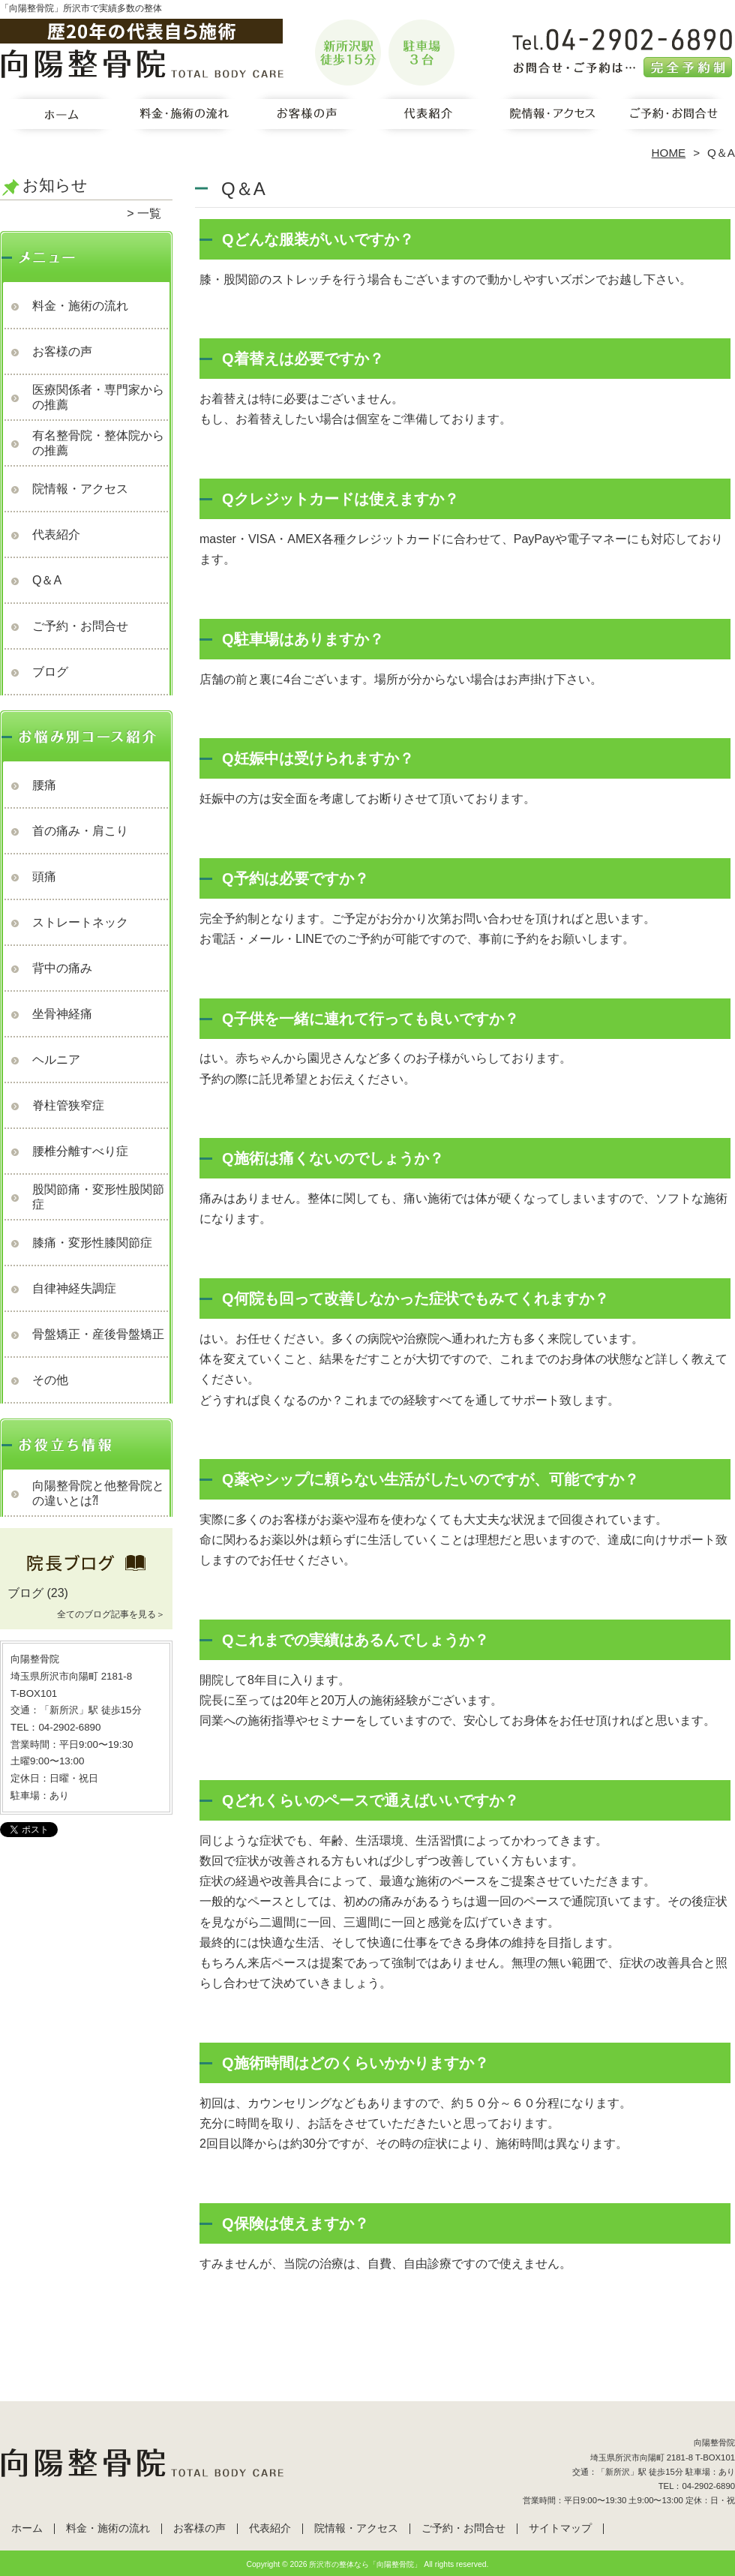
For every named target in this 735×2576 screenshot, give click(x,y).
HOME (669, 152)
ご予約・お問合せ (673, 117)
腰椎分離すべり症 (80, 1151)
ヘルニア (56, 1059)
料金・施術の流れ (184, 117)
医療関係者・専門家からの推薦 (98, 397)
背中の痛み (62, 968)
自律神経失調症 (74, 1288)
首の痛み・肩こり (80, 830)
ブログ (50, 671)
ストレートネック (80, 922)
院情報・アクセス (551, 117)
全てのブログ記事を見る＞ (111, 1614)
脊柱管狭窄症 (68, 1105)
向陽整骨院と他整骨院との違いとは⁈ (98, 1493)
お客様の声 (306, 117)
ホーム (61, 117)
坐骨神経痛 (62, 1013)
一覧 (149, 213)
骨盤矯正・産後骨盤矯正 (98, 1334)
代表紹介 (429, 117)
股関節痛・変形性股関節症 (98, 1197)
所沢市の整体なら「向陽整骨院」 (365, 2564)
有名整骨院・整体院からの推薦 (98, 443)
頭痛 (44, 876)
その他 (50, 1380)
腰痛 (44, 785)
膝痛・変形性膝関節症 (92, 1242)
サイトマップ (560, 2528)
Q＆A (47, 580)
